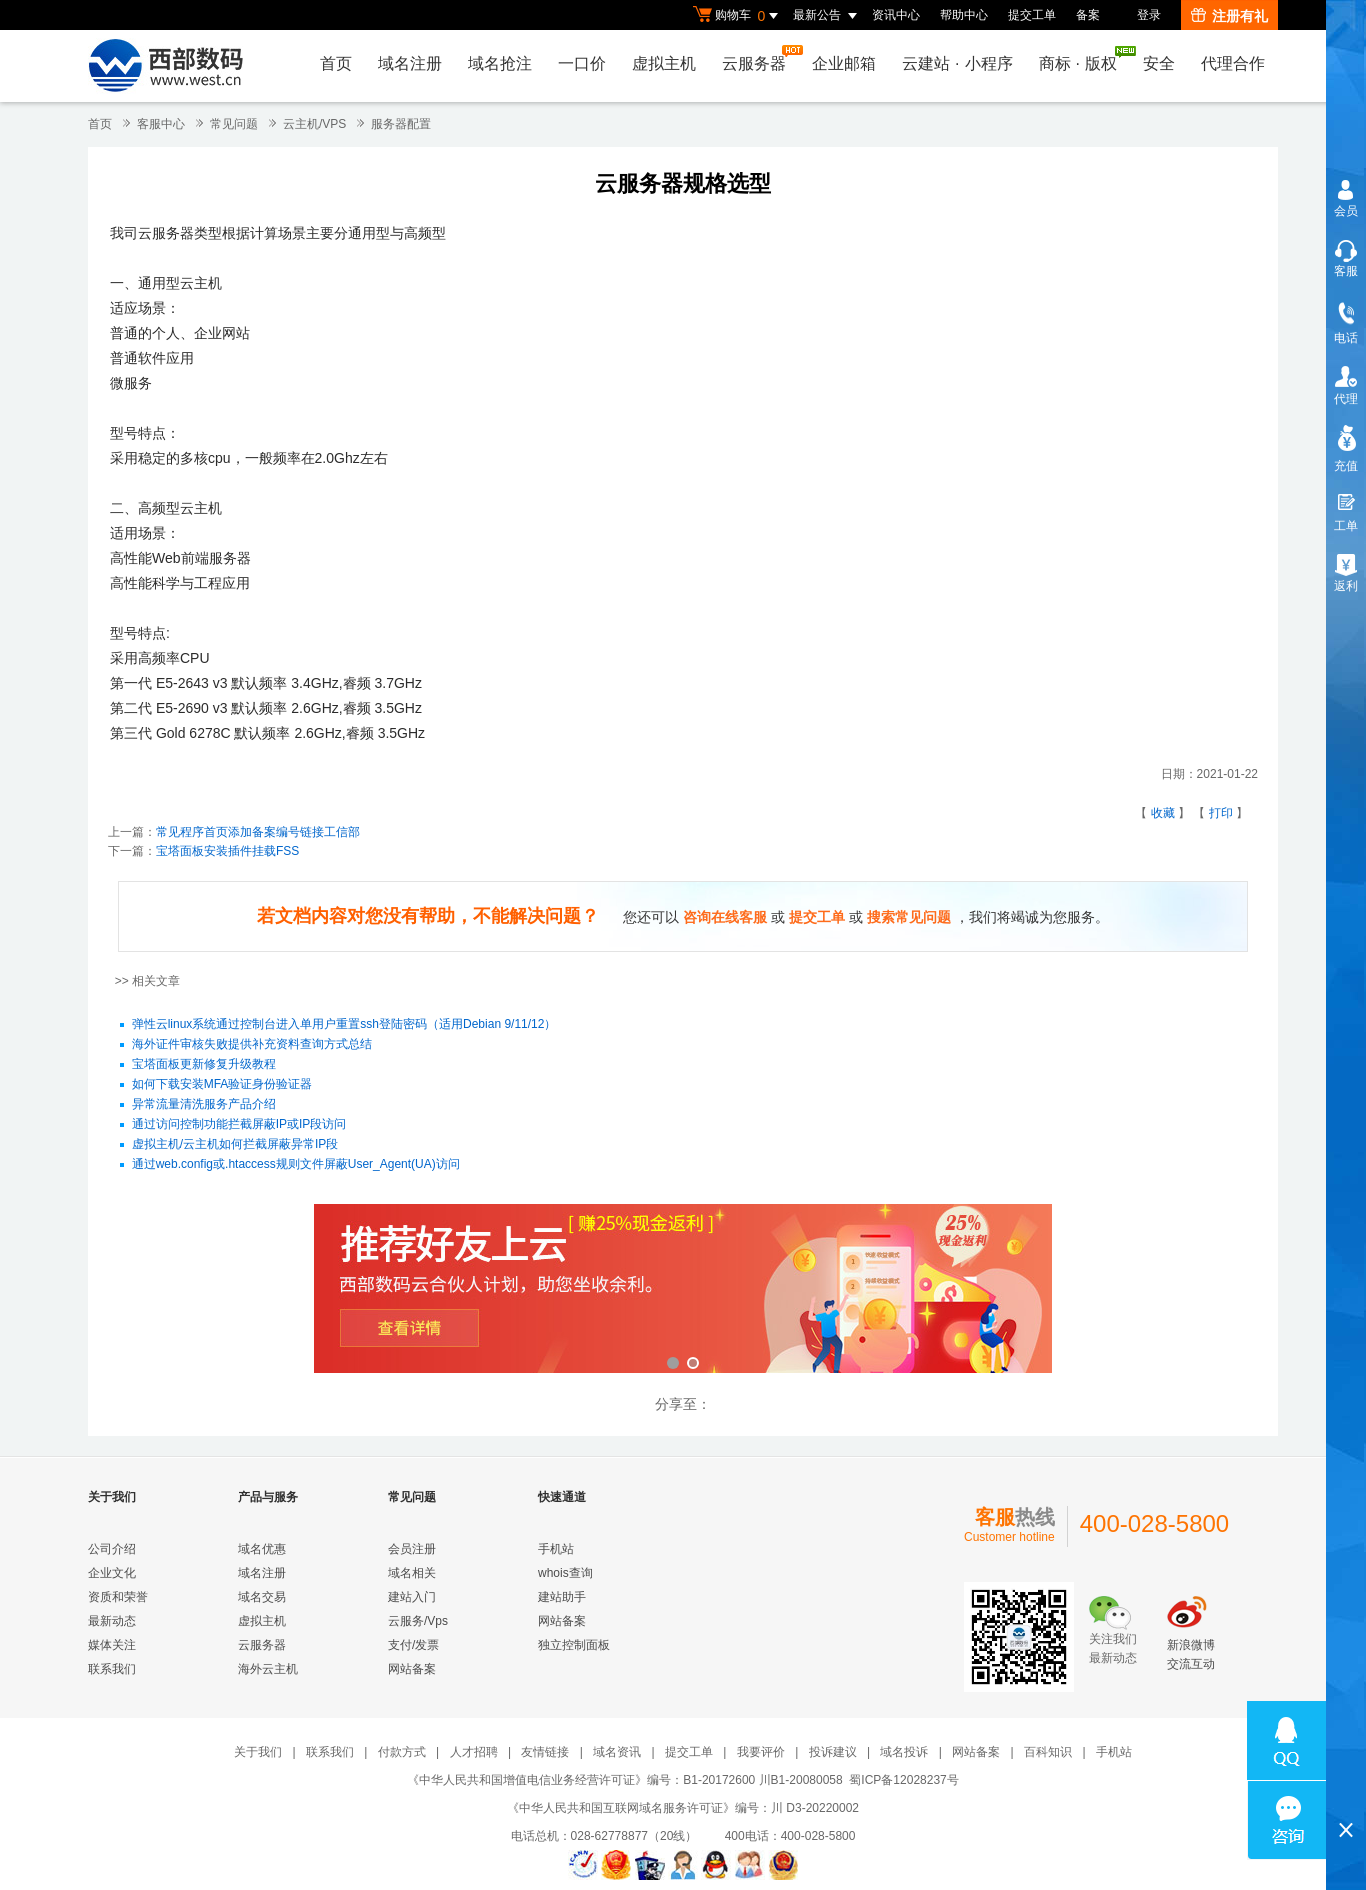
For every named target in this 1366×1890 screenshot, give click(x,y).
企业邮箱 (844, 63)
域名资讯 (617, 1752)
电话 (1346, 338)
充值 (1346, 466)
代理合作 (1233, 63)
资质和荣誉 (118, 1597)
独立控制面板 (574, 1645)
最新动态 (112, 1621)
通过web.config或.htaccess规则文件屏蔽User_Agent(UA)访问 (296, 1165)
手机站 (556, 1549)
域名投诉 (904, 1752)
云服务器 (759, 58)
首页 (336, 63)
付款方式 (402, 1752)
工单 (1346, 526)
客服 (1346, 271)
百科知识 (1048, 1752)
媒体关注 (112, 1645)
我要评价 (761, 1752)
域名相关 (412, 1573)
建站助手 (562, 1597)
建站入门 (412, 1597)
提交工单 (1032, 15)
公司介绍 (112, 1549)
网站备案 (412, 1669)
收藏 (1163, 813)
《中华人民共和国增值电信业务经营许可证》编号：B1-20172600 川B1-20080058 (624, 1780)
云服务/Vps (418, 1621)
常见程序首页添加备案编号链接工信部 (258, 832)
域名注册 (410, 63)
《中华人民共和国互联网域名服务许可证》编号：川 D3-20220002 (683, 1808)
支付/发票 (413, 1645)
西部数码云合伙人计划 (683, 1290)
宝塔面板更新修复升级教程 (204, 1065)
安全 (1159, 63)
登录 (1149, 15)
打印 (1221, 813)
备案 (1088, 15)
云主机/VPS (314, 124)
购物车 (738, 16)
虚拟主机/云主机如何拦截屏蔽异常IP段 (235, 1145)
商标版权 (1083, 59)
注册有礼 (1229, 16)
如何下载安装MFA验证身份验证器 (222, 1085)
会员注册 (412, 1549)
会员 (1346, 211)
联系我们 (112, 1669)
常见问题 (234, 124)
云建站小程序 (957, 63)
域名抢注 (500, 63)
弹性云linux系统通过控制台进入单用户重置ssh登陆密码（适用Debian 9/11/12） (344, 1025)
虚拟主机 (664, 63)
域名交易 (262, 1597)
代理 (1346, 399)
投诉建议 (833, 1752)
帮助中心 (964, 15)
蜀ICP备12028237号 (903, 1780)
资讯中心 (896, 15)
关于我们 (258, 1752)
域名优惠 (262, 1549)
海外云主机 (268, 1669)
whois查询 (565, 1573)
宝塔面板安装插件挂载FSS (227, 851)
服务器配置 (401, 124)
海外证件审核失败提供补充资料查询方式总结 (252, 1045)
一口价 (582, 63)
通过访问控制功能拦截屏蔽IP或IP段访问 (239, 1125)
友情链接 (545, 1752)
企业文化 (112, 1573)
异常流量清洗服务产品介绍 (204, 1105)
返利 (1346, 586)
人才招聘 (474, 1752)
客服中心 (161, 124)
